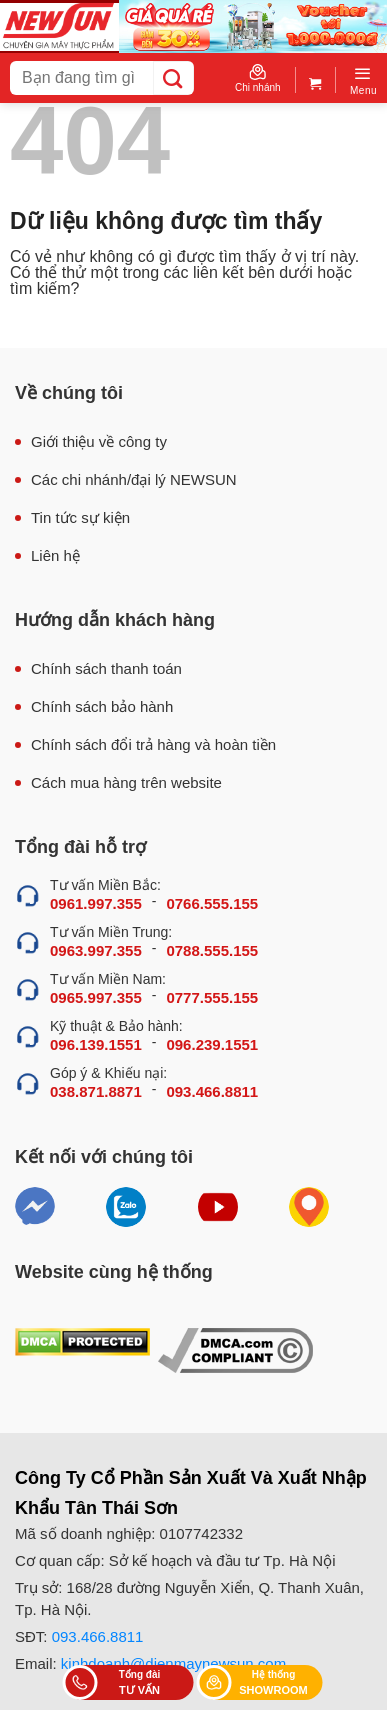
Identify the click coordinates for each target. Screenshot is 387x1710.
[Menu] (363, 80)
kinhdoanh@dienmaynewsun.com (173, 1663)
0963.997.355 (96, 950)
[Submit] (173, 78)
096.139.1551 (96, 1044)
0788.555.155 (212, 950)
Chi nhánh (258, 78)
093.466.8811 (212, 1091)
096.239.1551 (212, 1044)
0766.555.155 (212, 903)
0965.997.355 (96, 997)
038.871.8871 (96, 1091)
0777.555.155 (212, 997)
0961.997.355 (96, 903)
